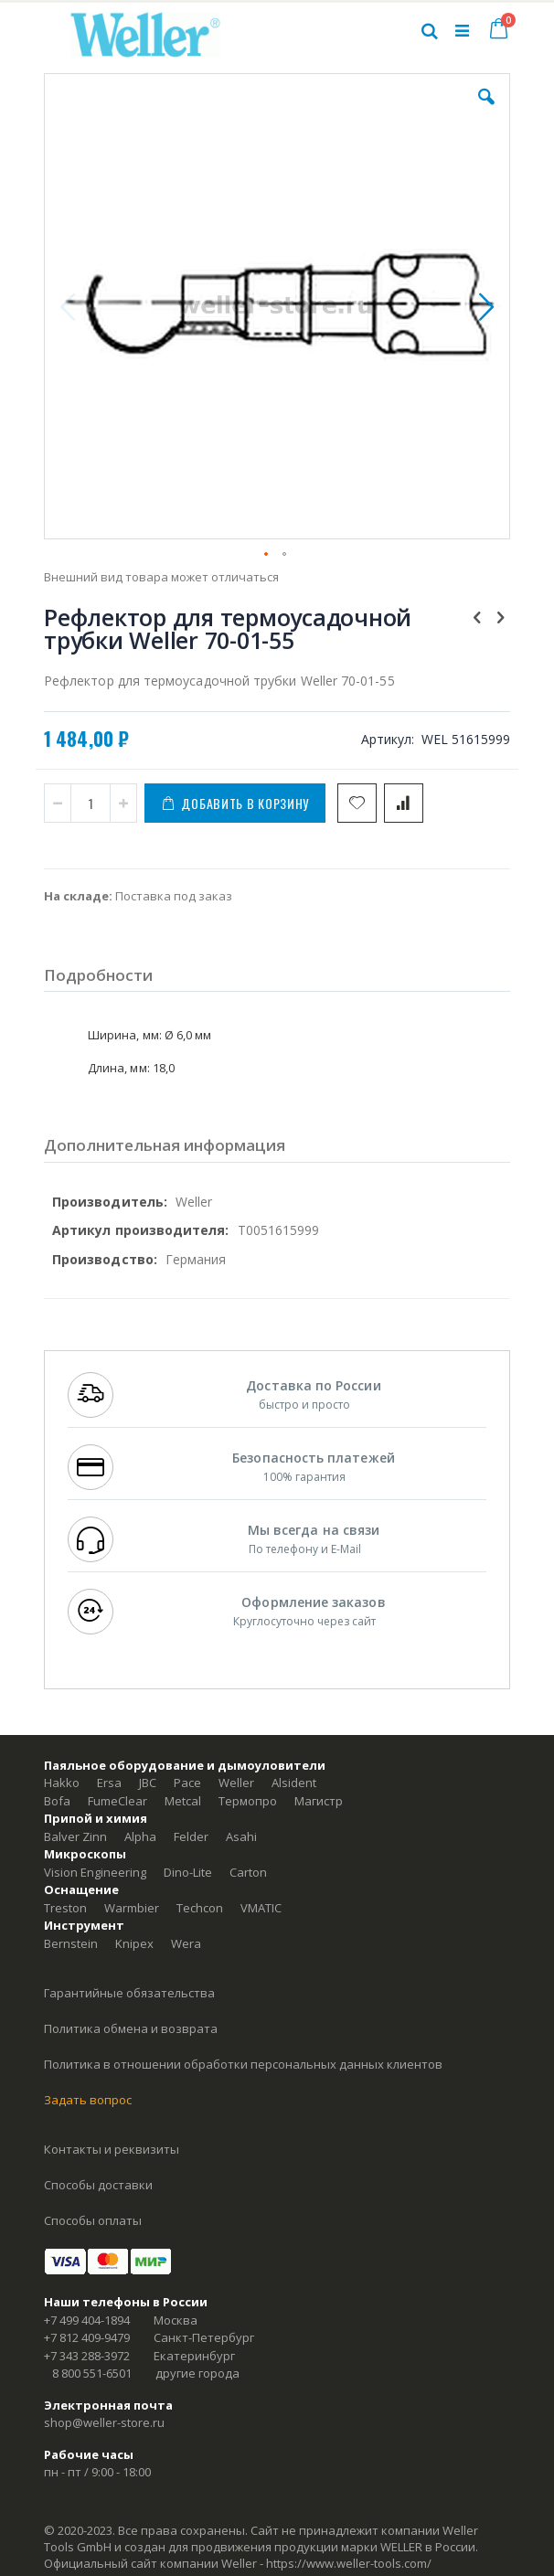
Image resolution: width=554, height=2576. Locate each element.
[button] (486, 110)
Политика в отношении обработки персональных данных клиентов (243, 2064)
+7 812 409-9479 (87, 2337)
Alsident (294, 1782)
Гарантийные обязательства (129, 1993)
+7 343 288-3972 (87, 2355)
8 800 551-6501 (92, 2373)
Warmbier (131, 1908)
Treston (65, 1908)
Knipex (134, 1943)
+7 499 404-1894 (87, 2320)
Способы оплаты (93, 2220)
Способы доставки (98, 2185)
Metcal (183, 1801)
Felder (191, 1836)
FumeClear (117, 1801)
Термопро (247, 1801)
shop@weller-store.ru (104, 2422)
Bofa (57, 1801)
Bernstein (71, 1943)
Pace (187, 1782)
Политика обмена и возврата (131, 2028)
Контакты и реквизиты (111, 2149)
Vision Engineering (95, 1872)
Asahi (241, 1836)
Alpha (140, 1836)
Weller (236, 1782)
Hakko (62, 1782)
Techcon (199, 1908)
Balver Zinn (75, 1836)
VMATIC (261, 1908)
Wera (186, 1943)
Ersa (109, 1782)
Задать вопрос (88, 2100)
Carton (248, 1872)
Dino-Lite (188, 1872)
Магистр (318, 1801)
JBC (147, 1782)
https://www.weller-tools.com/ (348, 2563)
